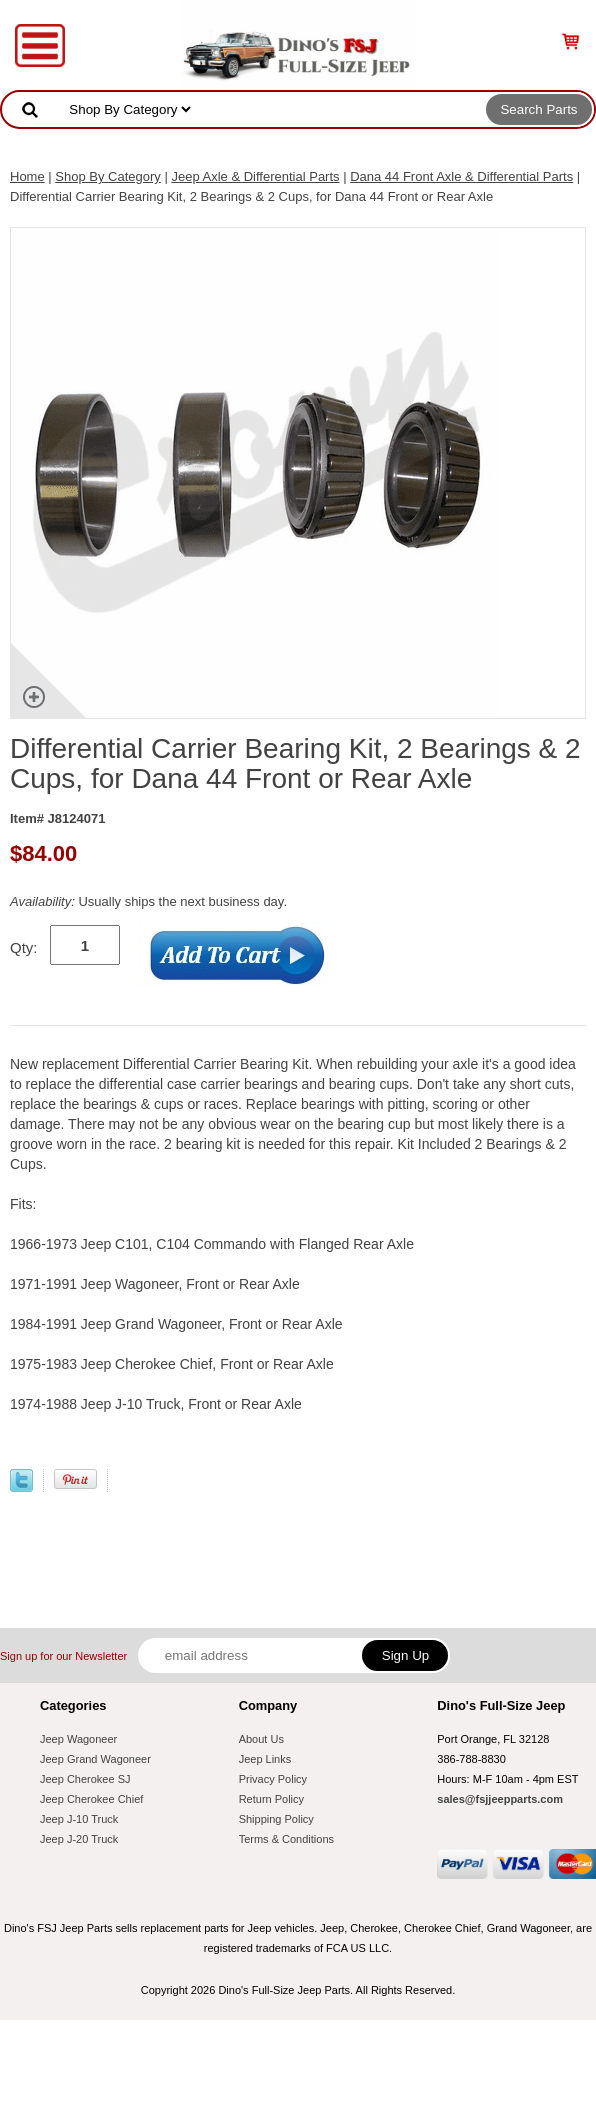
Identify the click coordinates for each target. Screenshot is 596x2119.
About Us (261, 1739)
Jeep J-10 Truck (79, 1819)
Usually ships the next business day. (148, 901)
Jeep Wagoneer (78, 1739)
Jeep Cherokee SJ (85, 1779)
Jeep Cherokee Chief (91, 1799)
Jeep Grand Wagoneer (95, 1759)
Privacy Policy (273, 1779)
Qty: (24, 947)
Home (27, 176)
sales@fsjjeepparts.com (500, 1799)
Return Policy (271, 1799)
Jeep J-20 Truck (79, 1839)
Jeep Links (265, 1759)
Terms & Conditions (286, 1839)
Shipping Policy (276, 1819)
